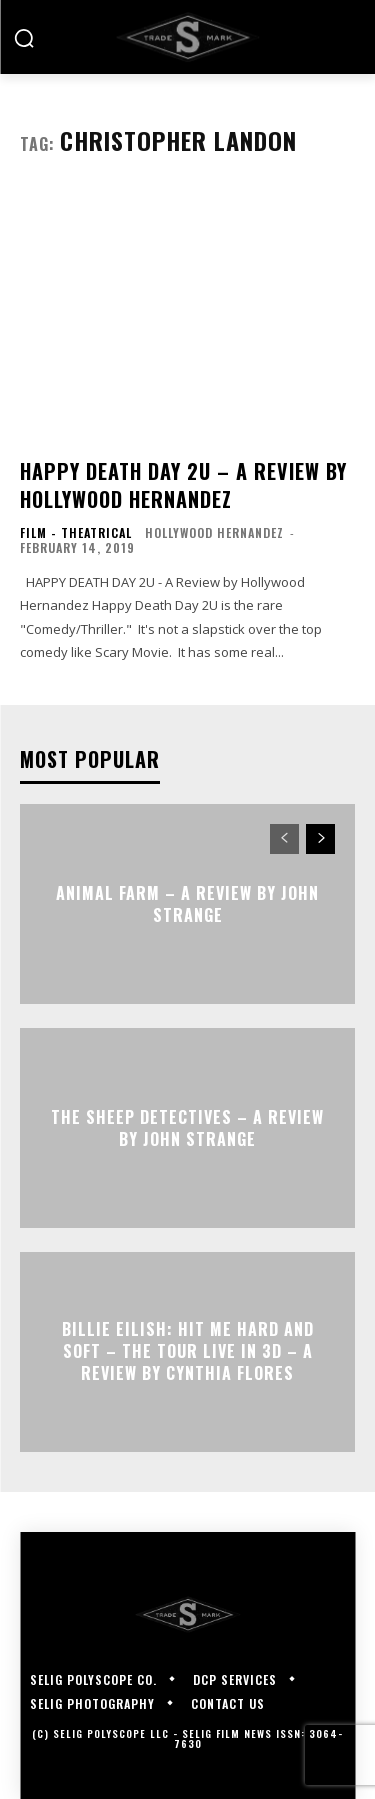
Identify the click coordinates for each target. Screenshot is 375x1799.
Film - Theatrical (76, 533)
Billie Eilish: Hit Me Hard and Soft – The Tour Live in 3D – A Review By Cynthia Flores (188, 1351)
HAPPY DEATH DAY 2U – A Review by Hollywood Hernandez (183, 485)
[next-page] (320, 839)
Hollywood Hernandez (214, 532)
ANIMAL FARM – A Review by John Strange (187, 903)
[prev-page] (284, 839)
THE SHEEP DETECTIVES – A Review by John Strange (187, 1127)
